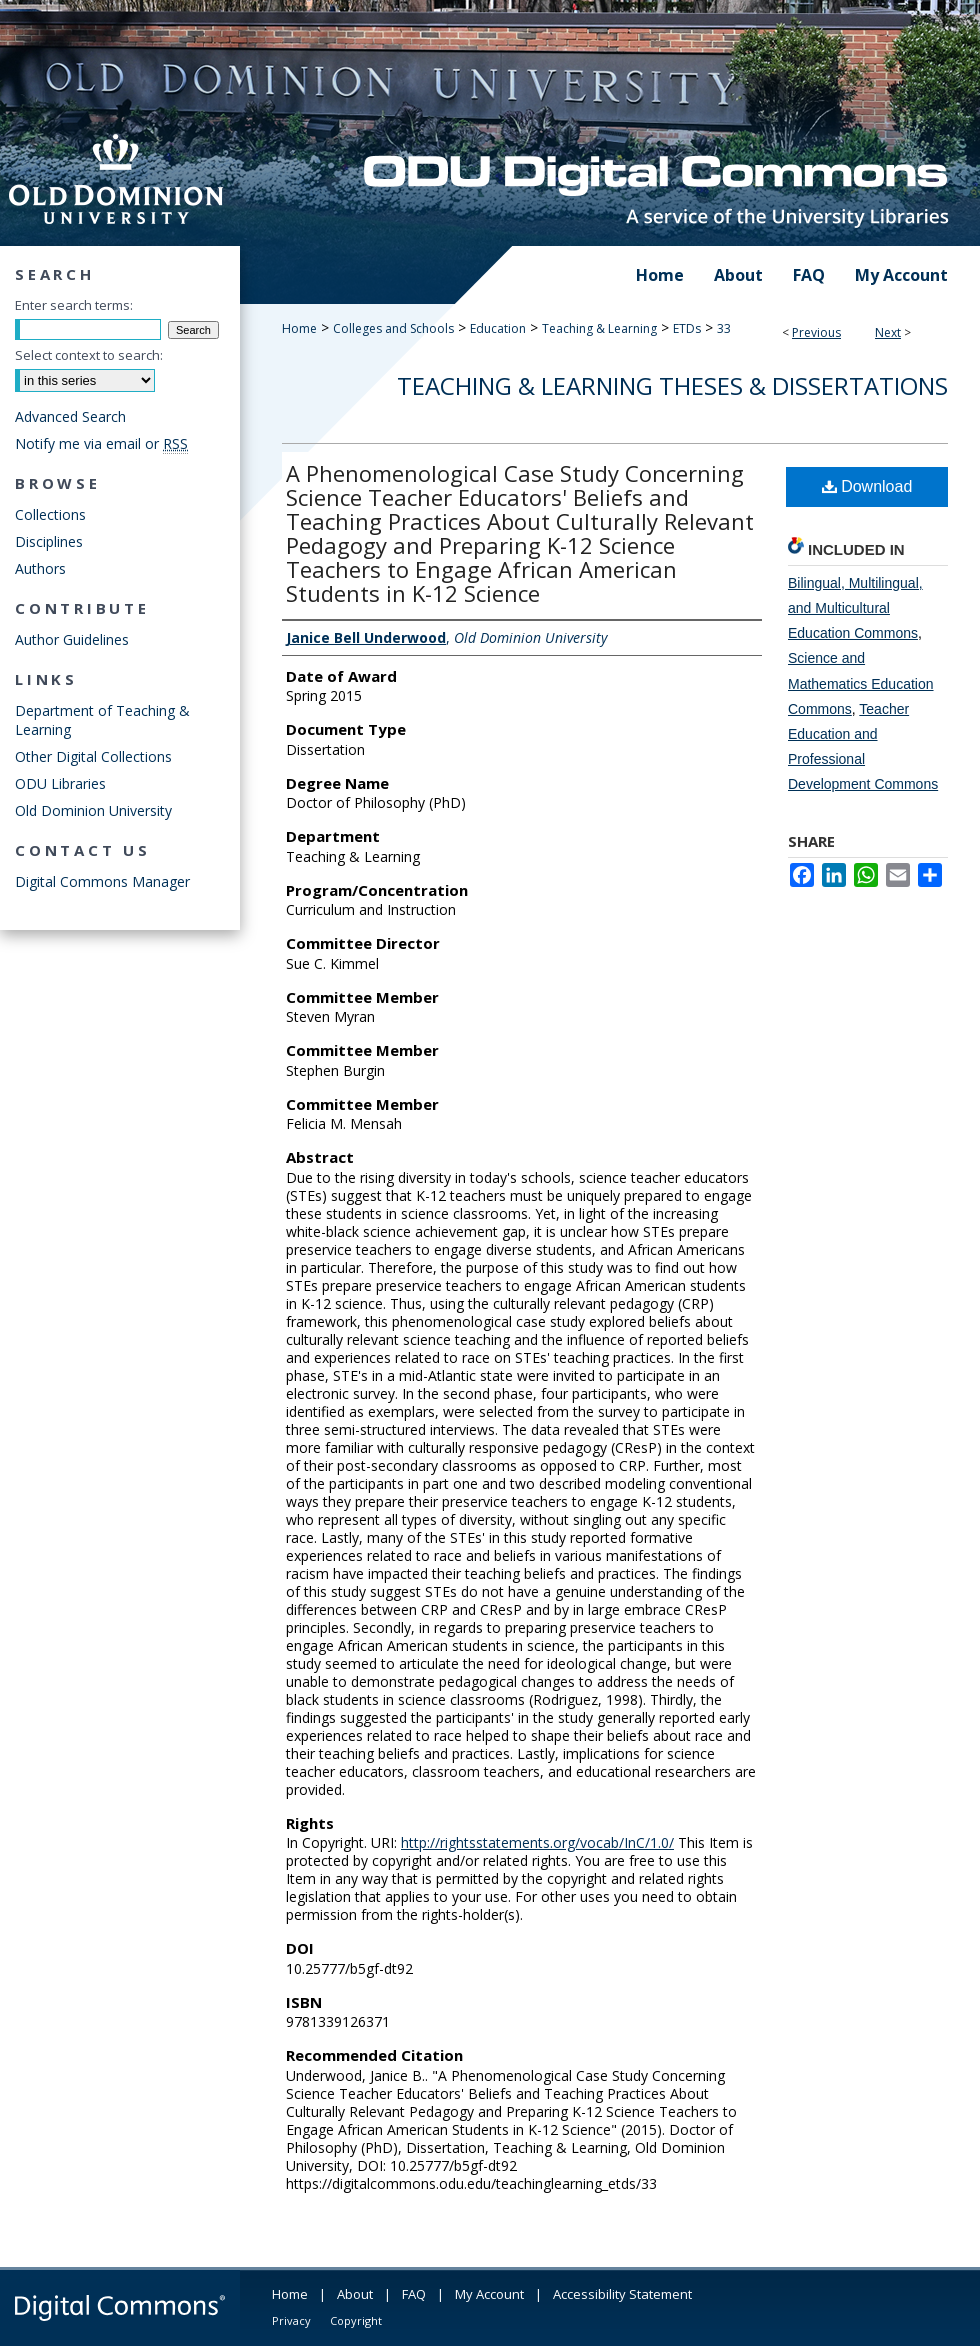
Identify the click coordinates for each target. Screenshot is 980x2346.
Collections (50, 514)
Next (888, 332)
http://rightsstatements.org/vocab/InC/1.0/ (537, 1842)
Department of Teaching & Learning (102, 720)
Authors (40, 568)
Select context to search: (89, 355)
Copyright (356, 2320)
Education (498, 328)
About (355, 2294)
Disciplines (49, 541)
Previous (816, 332)
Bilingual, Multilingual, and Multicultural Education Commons (855, 608)
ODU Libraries (60, 783)
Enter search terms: (74, 305)
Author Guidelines (72, 639)
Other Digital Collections (93, 756)
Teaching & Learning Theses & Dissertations (672, 385)
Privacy (291, 2320)
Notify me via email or (101, 443)
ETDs (687, 328)
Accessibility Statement (622, 2294)
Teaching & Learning (599, 328)
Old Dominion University (93, 810)
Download (867, 486)
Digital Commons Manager (102, 881)
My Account (489, 2294)
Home (299, 328)
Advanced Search (70, 416)
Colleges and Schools (393, 328)
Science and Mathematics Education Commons (861, 683)
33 (724, 328)
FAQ (414, 2294)
